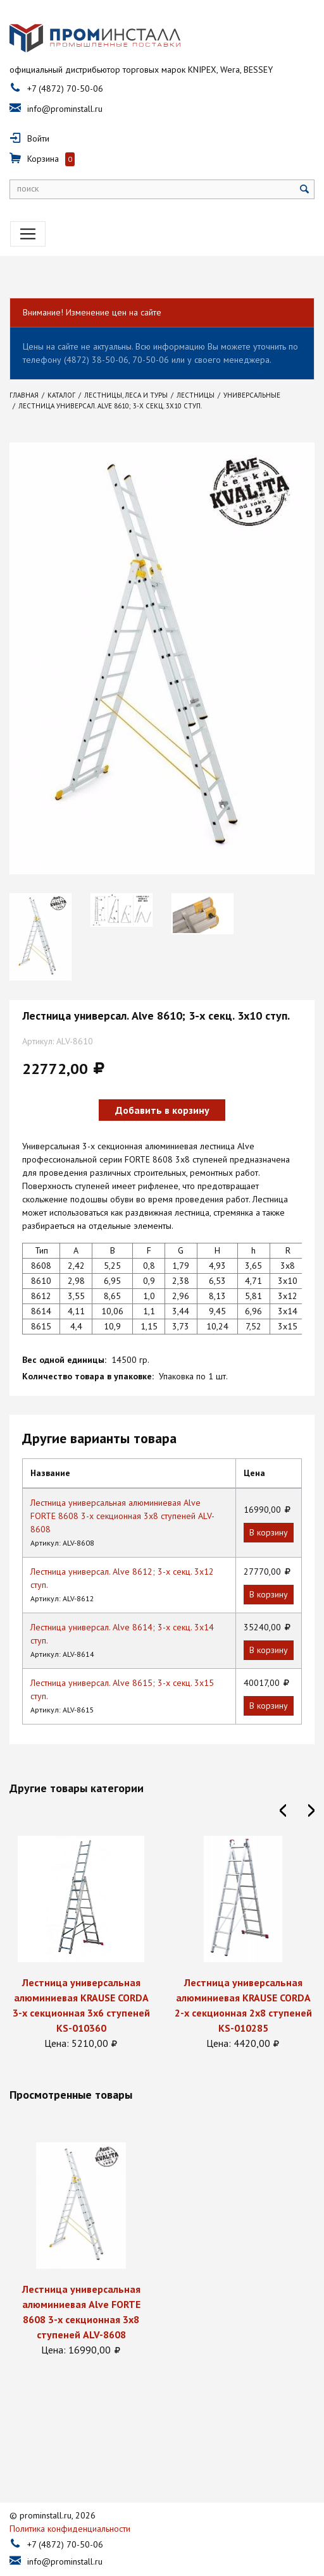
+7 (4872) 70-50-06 (65, 88)
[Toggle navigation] (28, 234)
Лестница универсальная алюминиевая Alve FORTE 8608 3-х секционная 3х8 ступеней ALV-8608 (122, 1516)
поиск (28, 188)
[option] (40, 937)
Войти (38, 138)
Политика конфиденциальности (69, 2503)
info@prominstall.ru (65, 108)
